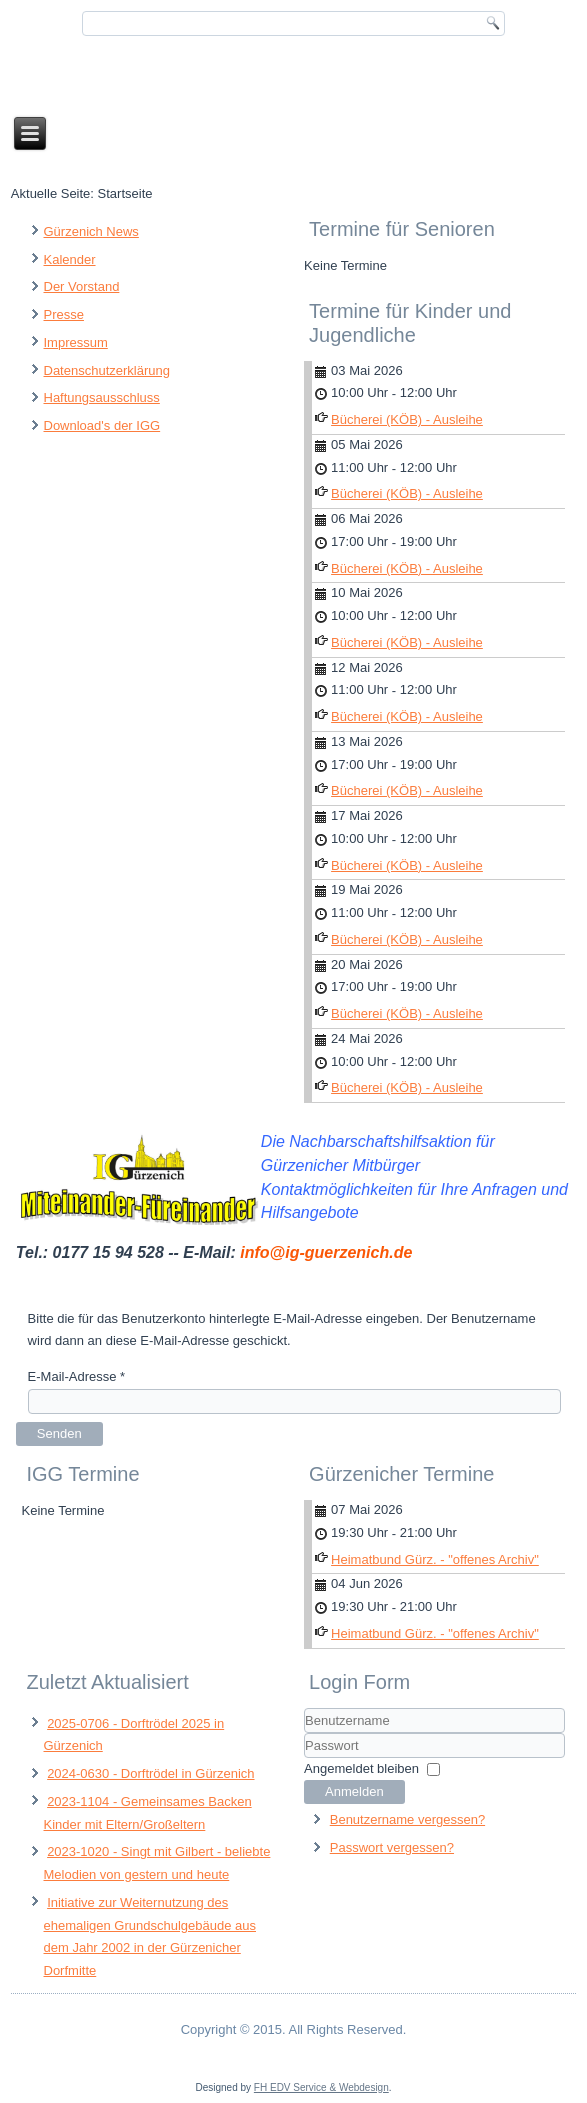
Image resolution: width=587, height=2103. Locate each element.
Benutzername (304, 1733)
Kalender (70, 259)
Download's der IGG (102, 425)
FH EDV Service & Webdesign (321, 2087)
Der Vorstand (82, 286)
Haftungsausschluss (102, 397)
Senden (59, 1433)
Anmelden (354, 1791)
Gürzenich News (91, 231)
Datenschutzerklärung (107, 370)
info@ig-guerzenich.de (326, 1252)
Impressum (76, 342)
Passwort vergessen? (392, 1847)
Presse (64, 314)
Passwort (304, 1758)
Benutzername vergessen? (407, 1819)
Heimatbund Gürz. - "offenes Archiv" (435, 1559)
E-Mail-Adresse (77, 1376)
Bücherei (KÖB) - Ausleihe (407, 419)
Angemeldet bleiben (361, 1768)
